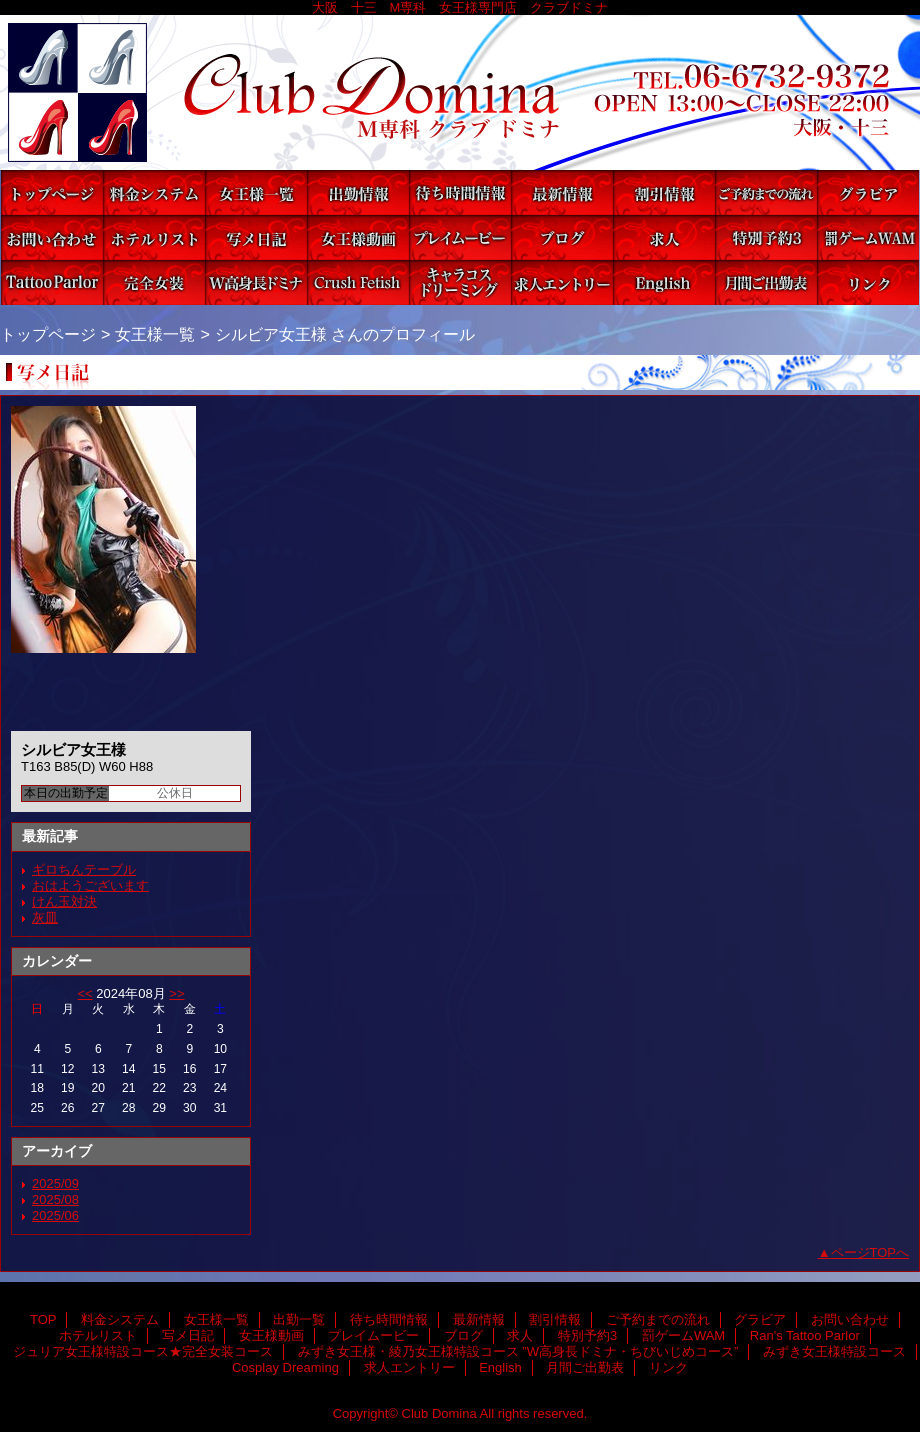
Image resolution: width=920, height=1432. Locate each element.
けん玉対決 (64, 901)
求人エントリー (562, 282)
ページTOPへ (870, 1252)
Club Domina (460, 92)
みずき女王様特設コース (358, 282)
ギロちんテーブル (84, 869)
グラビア (868, 192)
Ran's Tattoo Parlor (52, 282)
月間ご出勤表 (766, 282)
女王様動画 (358, 237)
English (664, 282)
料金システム (154, 192)
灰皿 (45, 917)
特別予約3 (766, 237)
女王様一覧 (256, 192)
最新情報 (562, 192)
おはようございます (90, 885)
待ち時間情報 (460, 192)
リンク (868, 282)
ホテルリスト (154, 237)
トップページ (48, 334)
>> (176, 993)
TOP (52, 192)
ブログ (562, 237)
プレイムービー (460, 237)
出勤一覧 (358, 192)
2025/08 (55, 1199)
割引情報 (664, 192)
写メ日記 (256, 237)
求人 (664, 237)
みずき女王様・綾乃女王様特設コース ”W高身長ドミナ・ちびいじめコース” (256, 282)
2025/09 (55, 1183)
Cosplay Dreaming (460, 282)
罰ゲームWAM (868, 237)
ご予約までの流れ (766, 192)
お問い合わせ (52, 237)
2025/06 (55, 1215)
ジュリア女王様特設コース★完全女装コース (154, 282)
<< (84, 993)
